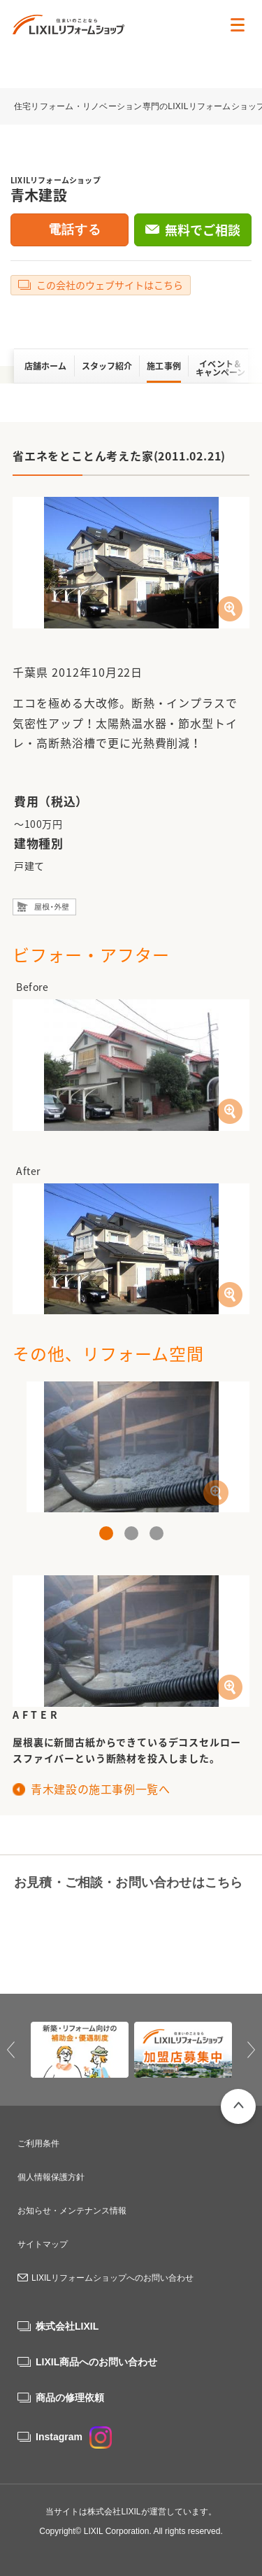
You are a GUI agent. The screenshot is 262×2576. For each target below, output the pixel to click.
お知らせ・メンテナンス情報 (71, 2211)
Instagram (74, 2436)
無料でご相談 (202, 229)
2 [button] (131, 1533)
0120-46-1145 (68, 1916)
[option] (131, 1447)
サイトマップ (42, 2244)
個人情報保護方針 (51, 2177)
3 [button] (156, 1533)
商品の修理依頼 (70, 2397)
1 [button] (106, 1533)
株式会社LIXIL (67, 2326)
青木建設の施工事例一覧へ (100, 1788)
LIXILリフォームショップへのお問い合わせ (112, 2278)
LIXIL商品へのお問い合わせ (96, 2361)
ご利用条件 (38, 2143)
